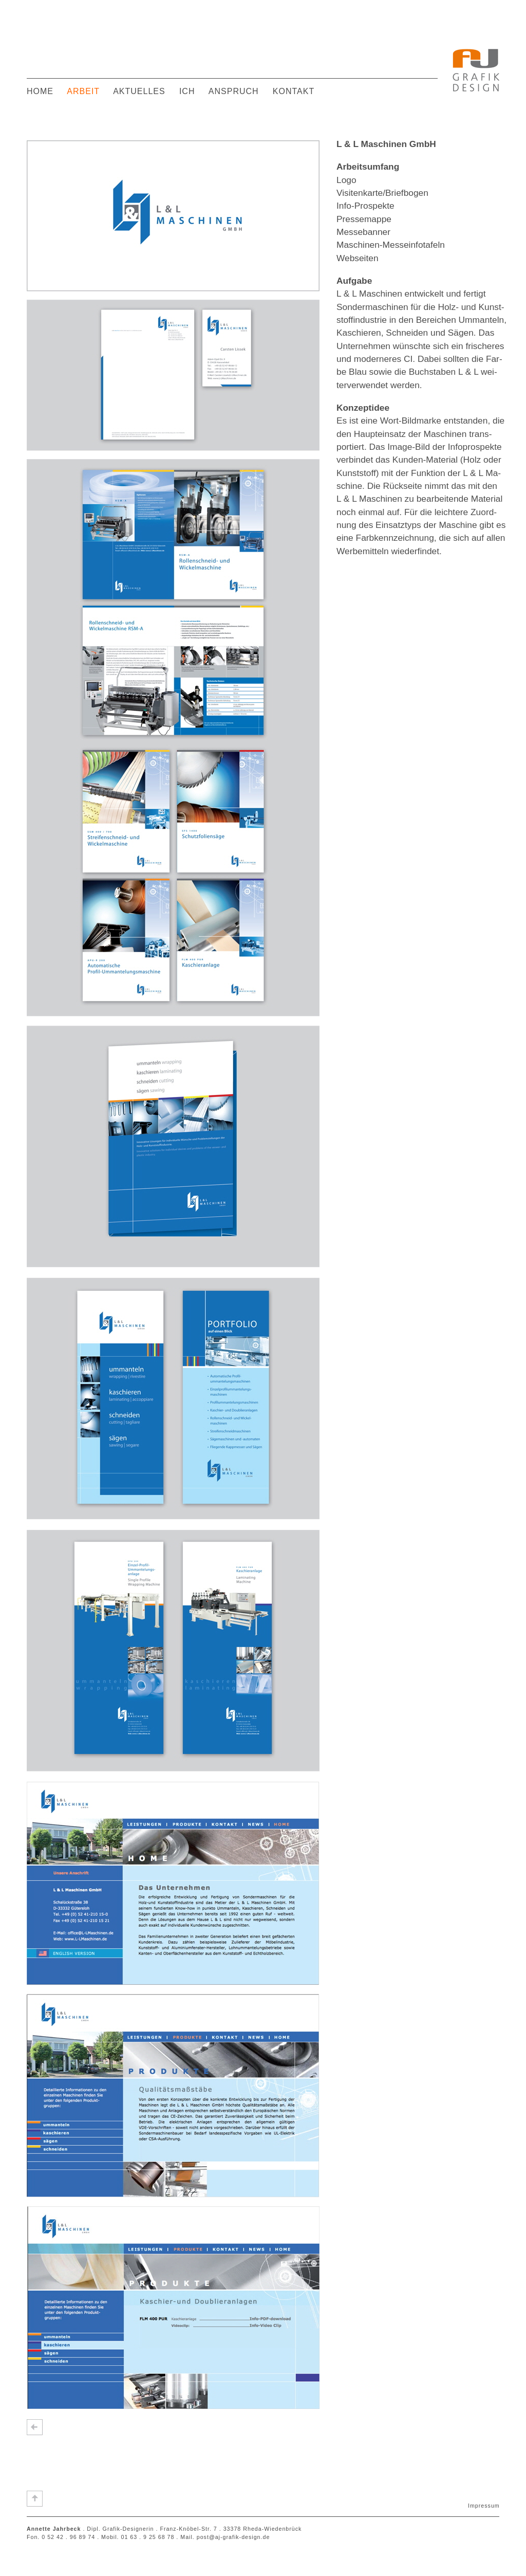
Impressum (484, 2505)
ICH (187, 91)
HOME (40, 91)
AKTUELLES (139, 91)
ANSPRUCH (234, 91)
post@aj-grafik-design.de (233, 2537)
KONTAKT (293, 91)
